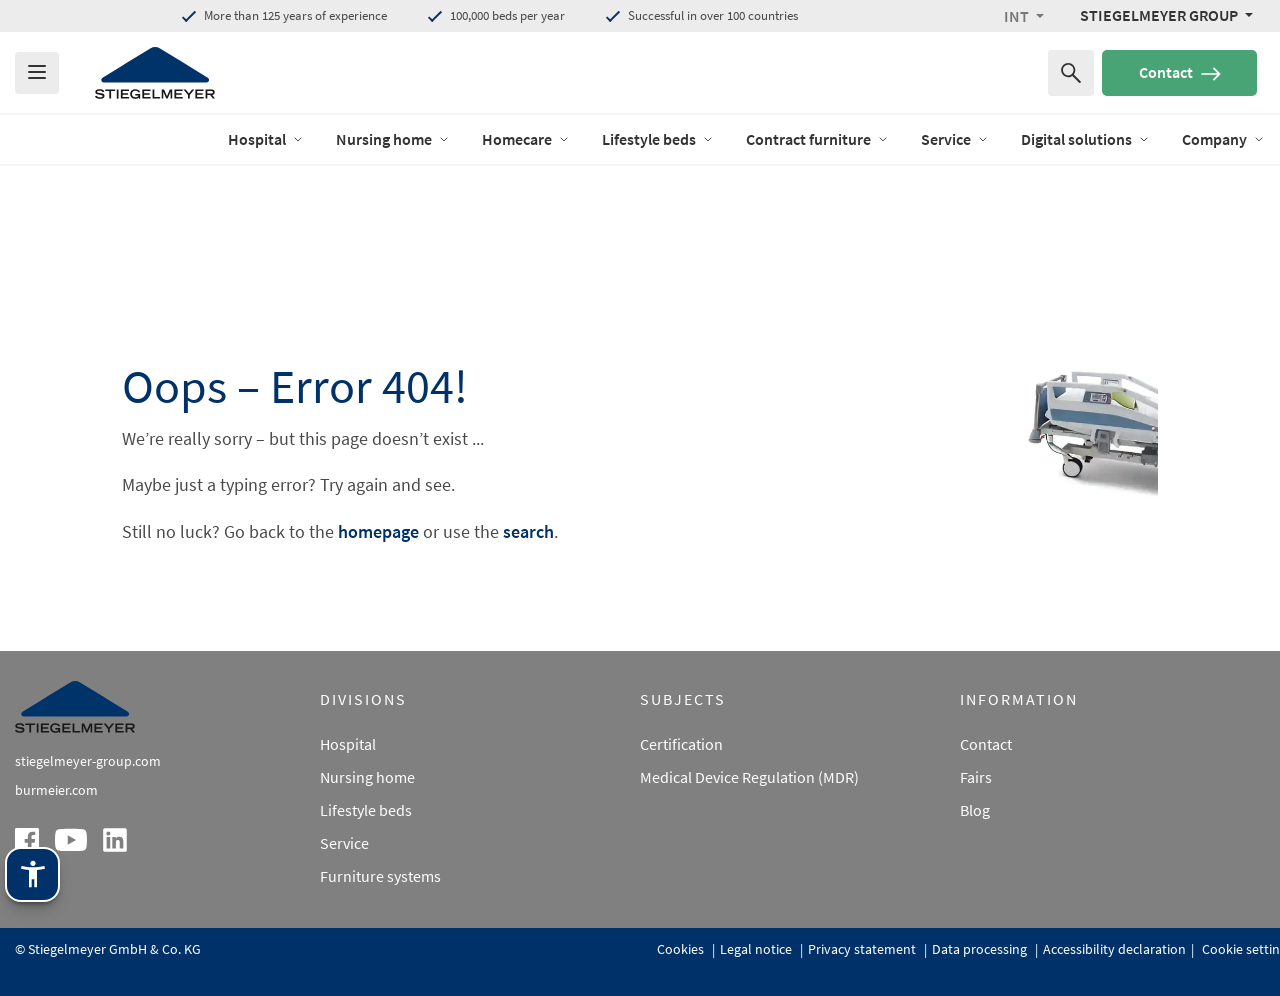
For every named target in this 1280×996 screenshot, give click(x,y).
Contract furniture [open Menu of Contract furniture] (817, 139)
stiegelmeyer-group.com (88, 761)
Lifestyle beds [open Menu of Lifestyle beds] (658, 139)
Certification (681, 744)
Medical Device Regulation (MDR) (749, 777)
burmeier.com (56, 790)
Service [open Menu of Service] (955, 139)
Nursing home (367, 777)
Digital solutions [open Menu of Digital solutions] (1085, 139)
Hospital (348, 744)
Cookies (682, 949)
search (528, 531)
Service (344, 843)
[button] (1024, 16)
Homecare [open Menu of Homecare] (526, 139)
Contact (1180, 72)
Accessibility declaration (1114, 949)
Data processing (981, 949)
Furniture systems (380, 876)
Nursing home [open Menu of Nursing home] (393, 139)
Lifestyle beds (366, 810)
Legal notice (757, 949)
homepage (378, 531)
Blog (975, 810)
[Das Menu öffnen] (37, 73)
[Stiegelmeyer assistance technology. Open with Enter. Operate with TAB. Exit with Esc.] (32, 874)
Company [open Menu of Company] (1223, 139)
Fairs (976, 777)
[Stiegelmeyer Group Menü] (1166, 15)
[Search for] (1071, 73)
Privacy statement (863, 949)
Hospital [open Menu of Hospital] (266, 139)
